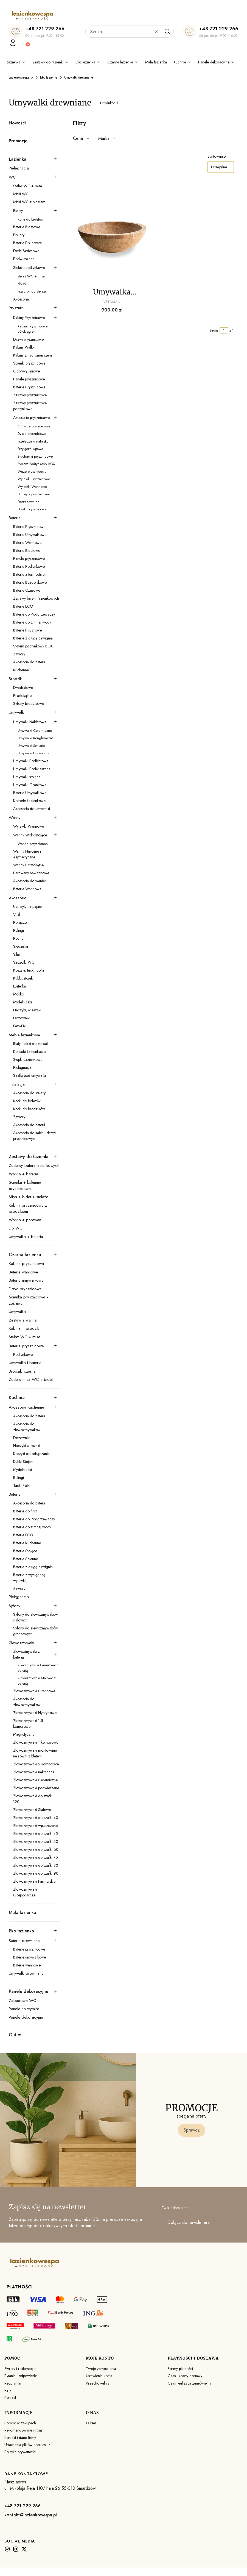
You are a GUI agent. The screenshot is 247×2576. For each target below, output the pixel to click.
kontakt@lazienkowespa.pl (30, 2515)
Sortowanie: (216, 156)
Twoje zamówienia (101, 2368)
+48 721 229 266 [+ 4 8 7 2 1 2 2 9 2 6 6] (44, 28)
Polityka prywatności (20, 2452)
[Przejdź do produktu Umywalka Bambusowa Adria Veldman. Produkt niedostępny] (111, 236)
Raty (7, 2390)
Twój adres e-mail (176, 2207)
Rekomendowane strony (23, 2430)
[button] (167, 31)
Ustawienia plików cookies (25, 2444)
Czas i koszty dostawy (185, 2376)
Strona (213, 330)
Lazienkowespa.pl (21, 77)
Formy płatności (180, 2368)
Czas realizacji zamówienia (189, 2383)
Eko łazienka (49, 77)
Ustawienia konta (99, 2376)
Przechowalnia (98, 2383)
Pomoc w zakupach (20, 2423)
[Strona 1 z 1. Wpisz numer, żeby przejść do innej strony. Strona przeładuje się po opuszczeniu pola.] (224, 330)
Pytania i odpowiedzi (21, 2376)
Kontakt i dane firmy (20, 2437)
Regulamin (12, 2383)
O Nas (91, 2423)
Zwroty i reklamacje (19, 2368)
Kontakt (10, 2397)
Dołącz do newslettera (188, 2222)
